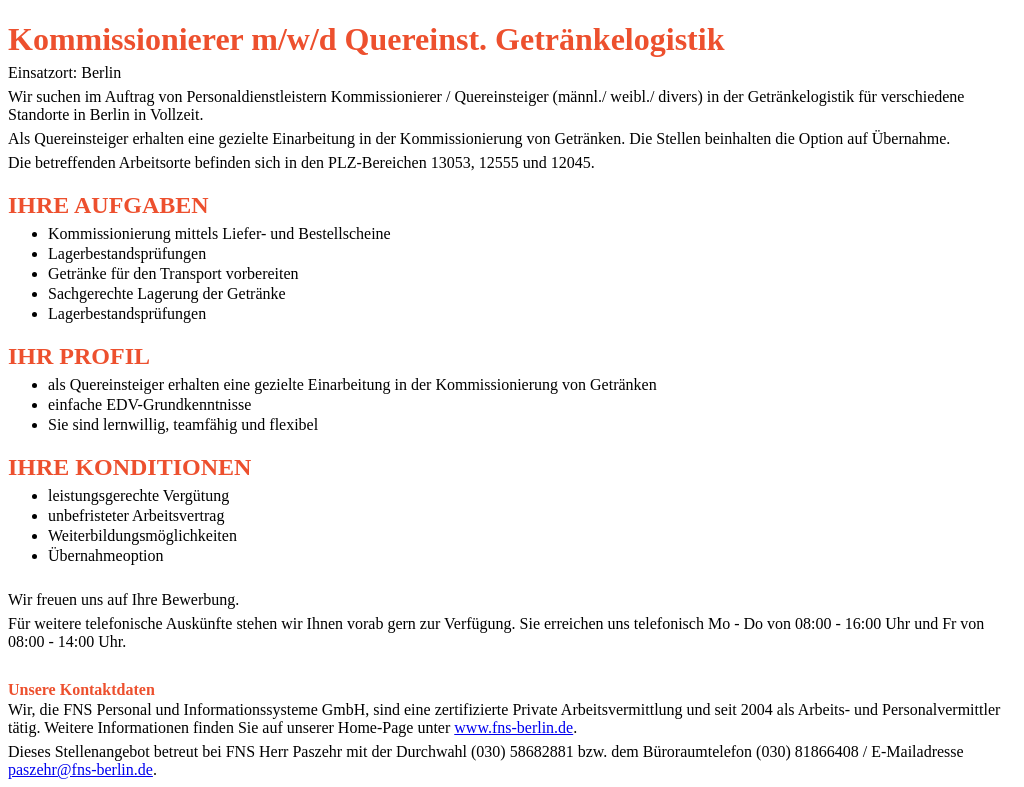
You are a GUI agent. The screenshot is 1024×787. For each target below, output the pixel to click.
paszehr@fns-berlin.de (80, 769)
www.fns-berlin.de (513, 727)
